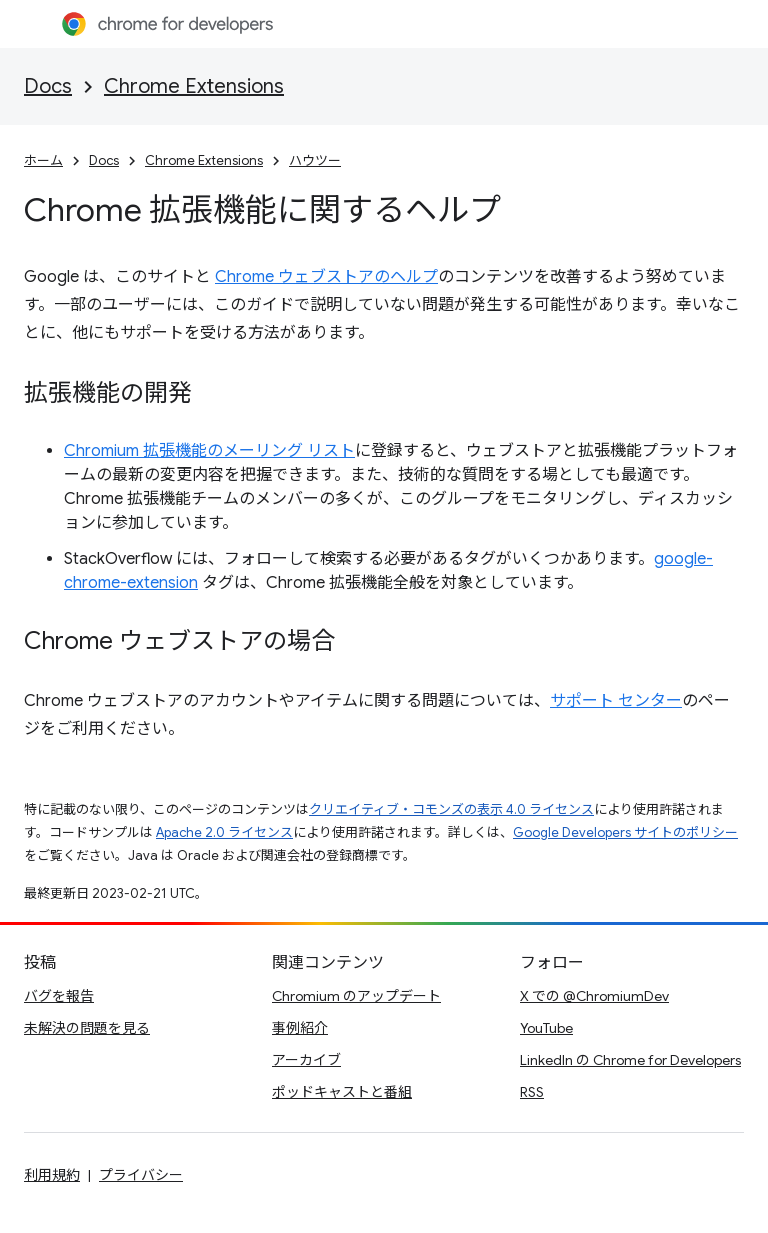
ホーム (43, 160)
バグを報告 (59, 996)
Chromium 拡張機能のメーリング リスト (209, 451)
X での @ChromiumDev (594, 996)
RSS (532, 1092)
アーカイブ (306, 1060)
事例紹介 (300, 1028)
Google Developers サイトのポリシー (625, 832)
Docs (48, 86)
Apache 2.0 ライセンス (224, 832)
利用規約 (52, 1175)
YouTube (546, 1028)
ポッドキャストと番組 (342, 1092)
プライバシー (141, 1175)
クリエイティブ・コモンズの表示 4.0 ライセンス (451, 809)
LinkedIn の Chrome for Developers (630, 1060)
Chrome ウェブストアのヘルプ (326, 277)
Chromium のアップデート (356, 996)
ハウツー (315, 160)
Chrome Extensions (194, 86)
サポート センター (616, 701)
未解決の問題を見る (87, 1028)
